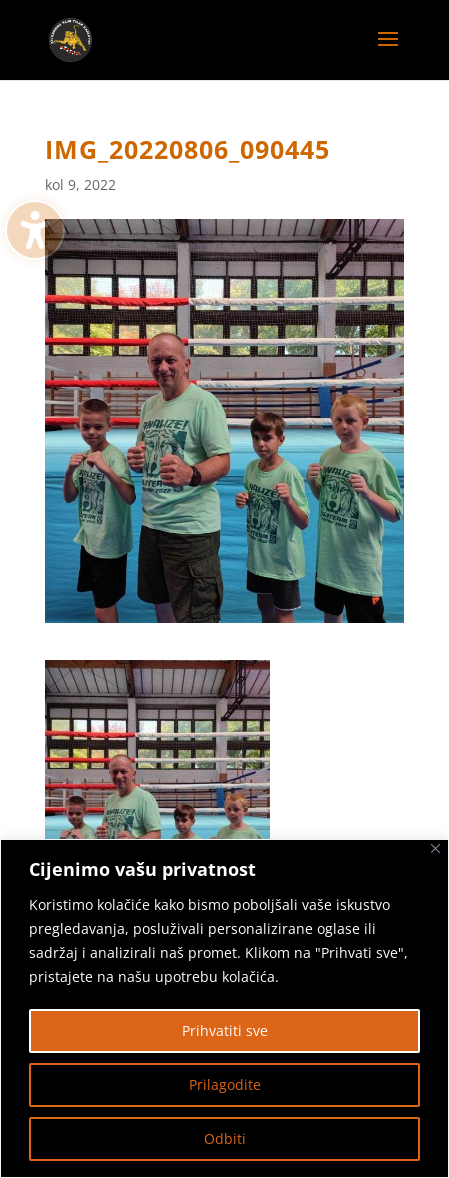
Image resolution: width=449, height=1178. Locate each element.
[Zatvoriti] (435, 848)
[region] (224, 1008)
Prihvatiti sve (225, 1030)
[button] (388, 52)
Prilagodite (225, 1084)
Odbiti (225, 1138)
